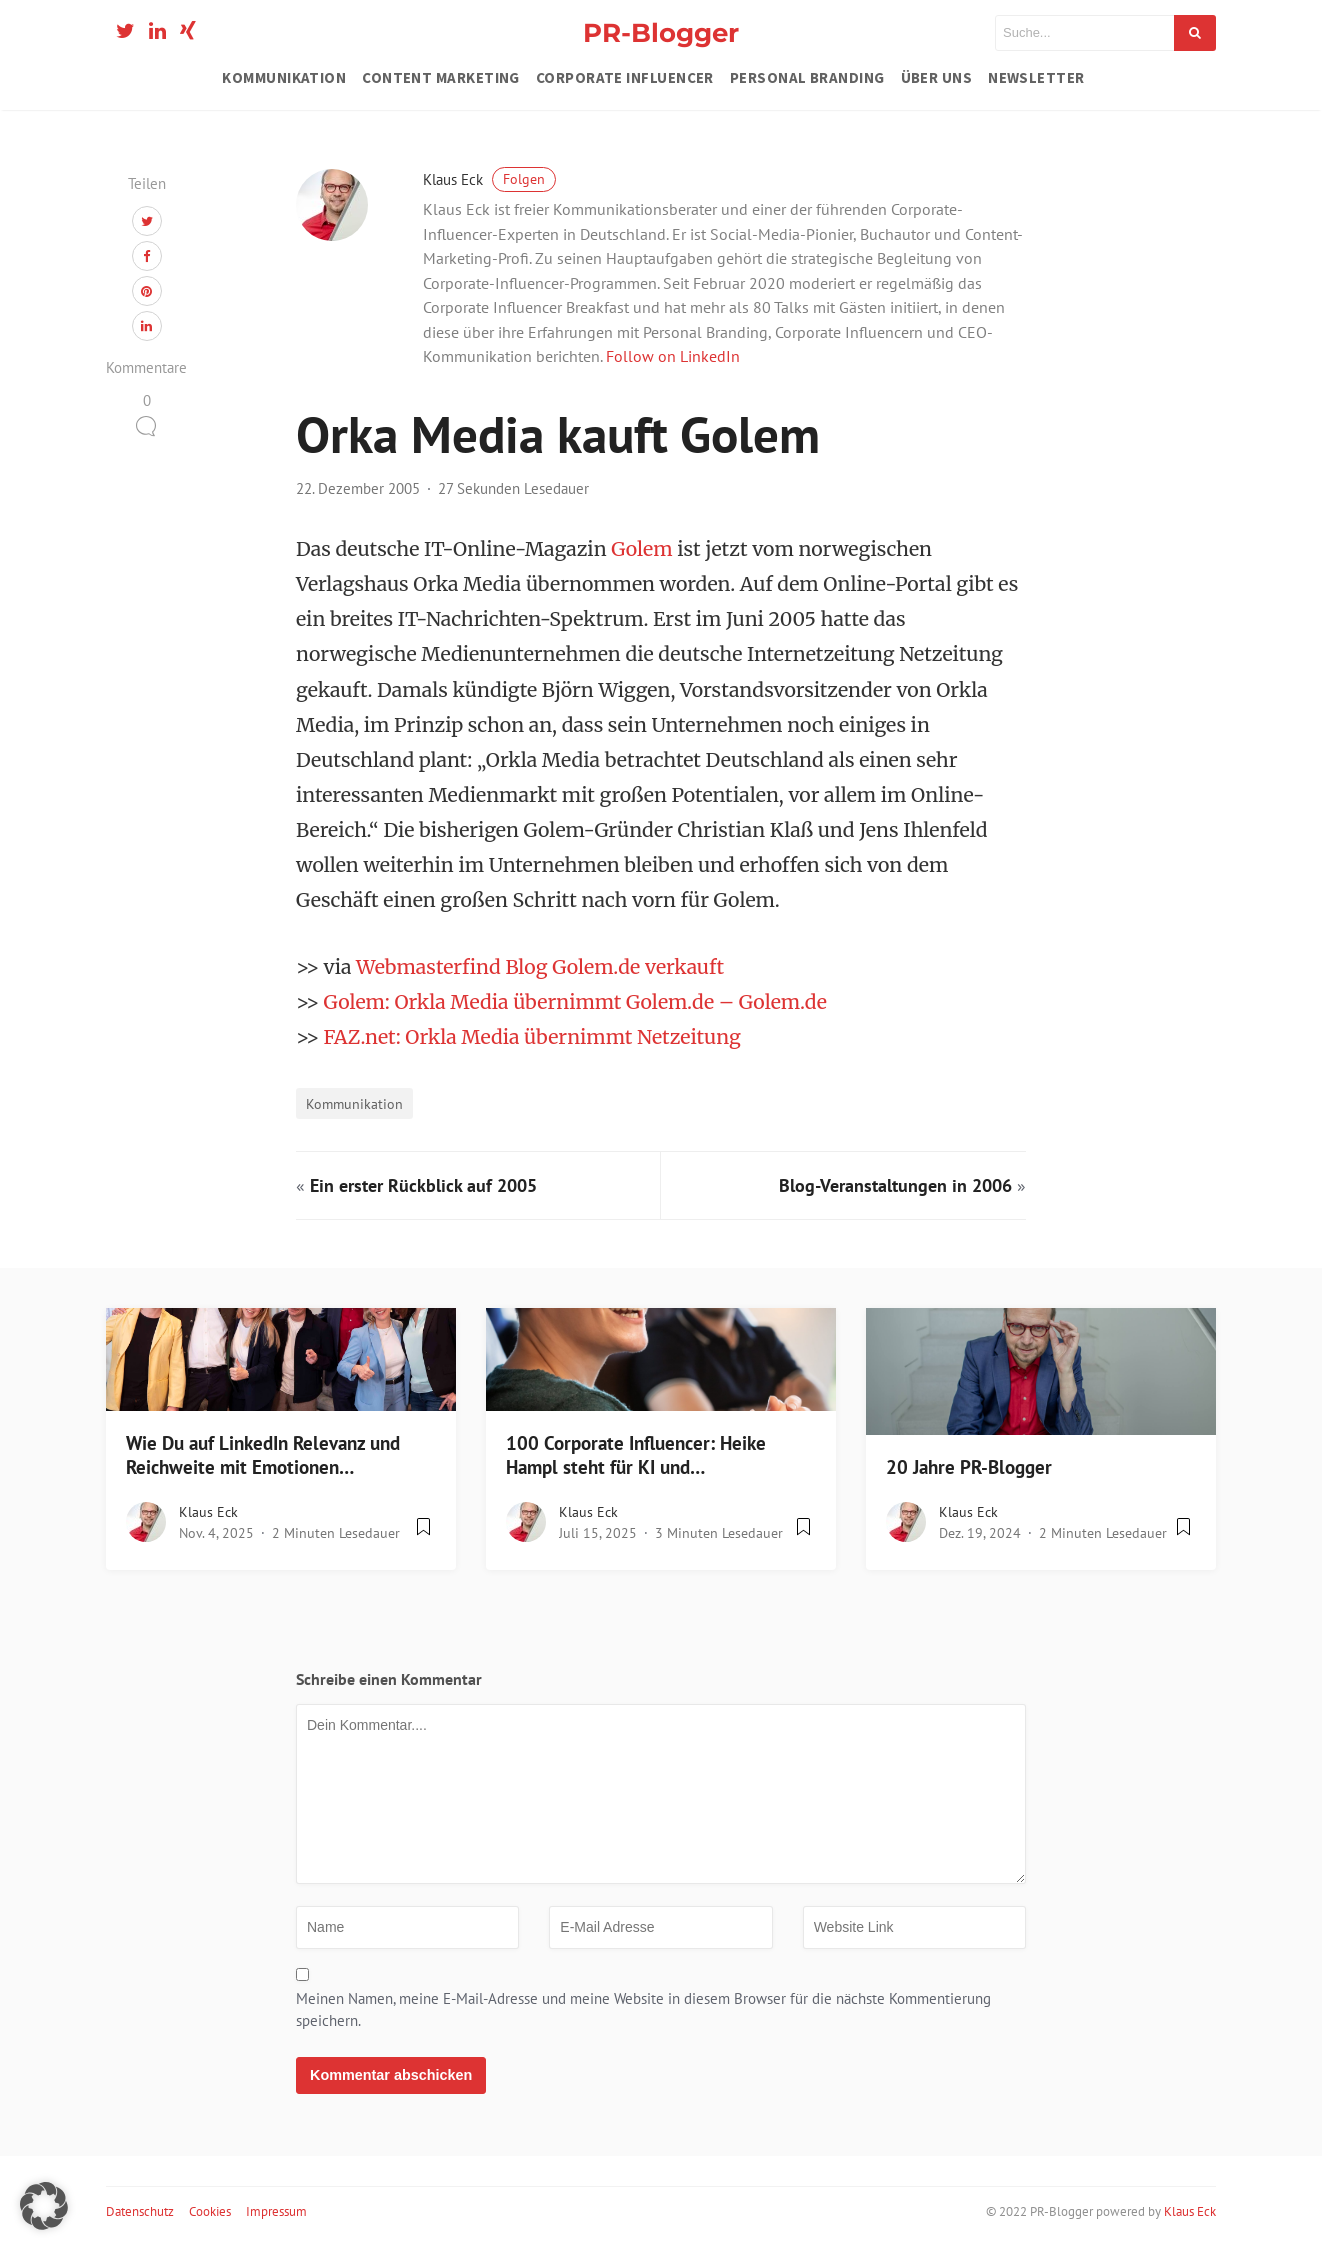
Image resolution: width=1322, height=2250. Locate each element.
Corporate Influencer (625, 77)
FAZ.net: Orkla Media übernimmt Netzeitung (532, 1037)
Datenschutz (140, 2211)
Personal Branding (807, 77)
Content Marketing (441, 77)
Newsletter (1036, 77)
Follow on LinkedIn (673, 356)
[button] (44, 2206)
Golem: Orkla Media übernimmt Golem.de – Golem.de (575, 1002)
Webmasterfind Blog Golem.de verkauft (540, 967)
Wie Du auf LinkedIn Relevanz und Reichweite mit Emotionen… (263, 1455)
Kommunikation (284, 77)
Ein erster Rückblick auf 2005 (423, 1185)
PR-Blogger (661, 32)
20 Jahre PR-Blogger (969, 1467)
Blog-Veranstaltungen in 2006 (895, 1185)
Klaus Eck (489, 179)
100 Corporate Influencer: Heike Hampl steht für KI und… (636, 1455)
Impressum (276, 2211)
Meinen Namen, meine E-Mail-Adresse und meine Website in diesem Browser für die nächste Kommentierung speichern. (643, 2010)
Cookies (210, 2211)
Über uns (937, 77)
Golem (644, 549)
